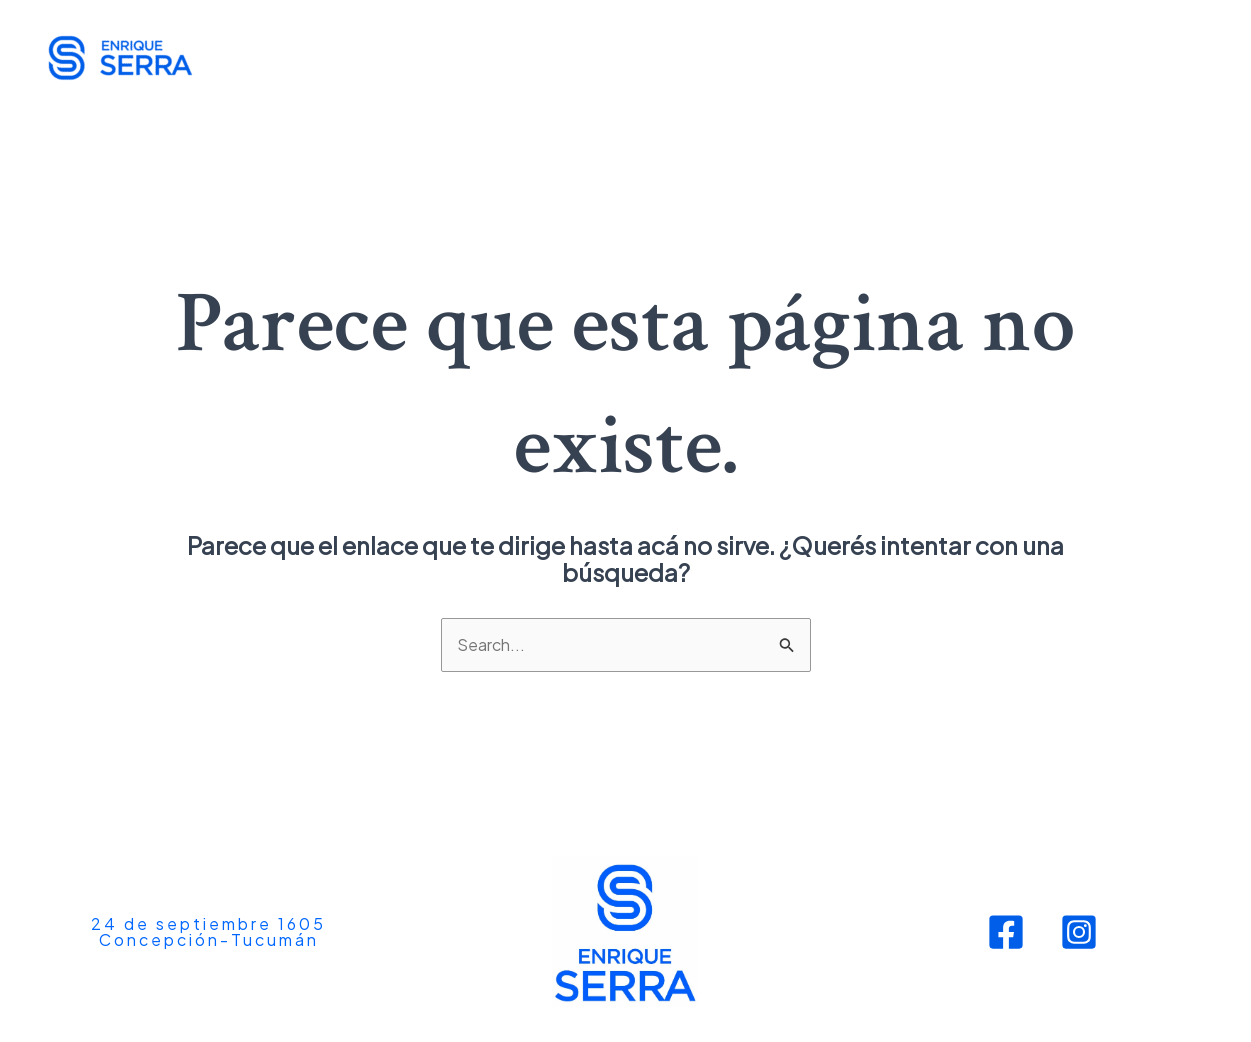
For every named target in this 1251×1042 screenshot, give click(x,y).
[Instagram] (1079, 932)
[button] (209, 932)
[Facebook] (1006, 932)
